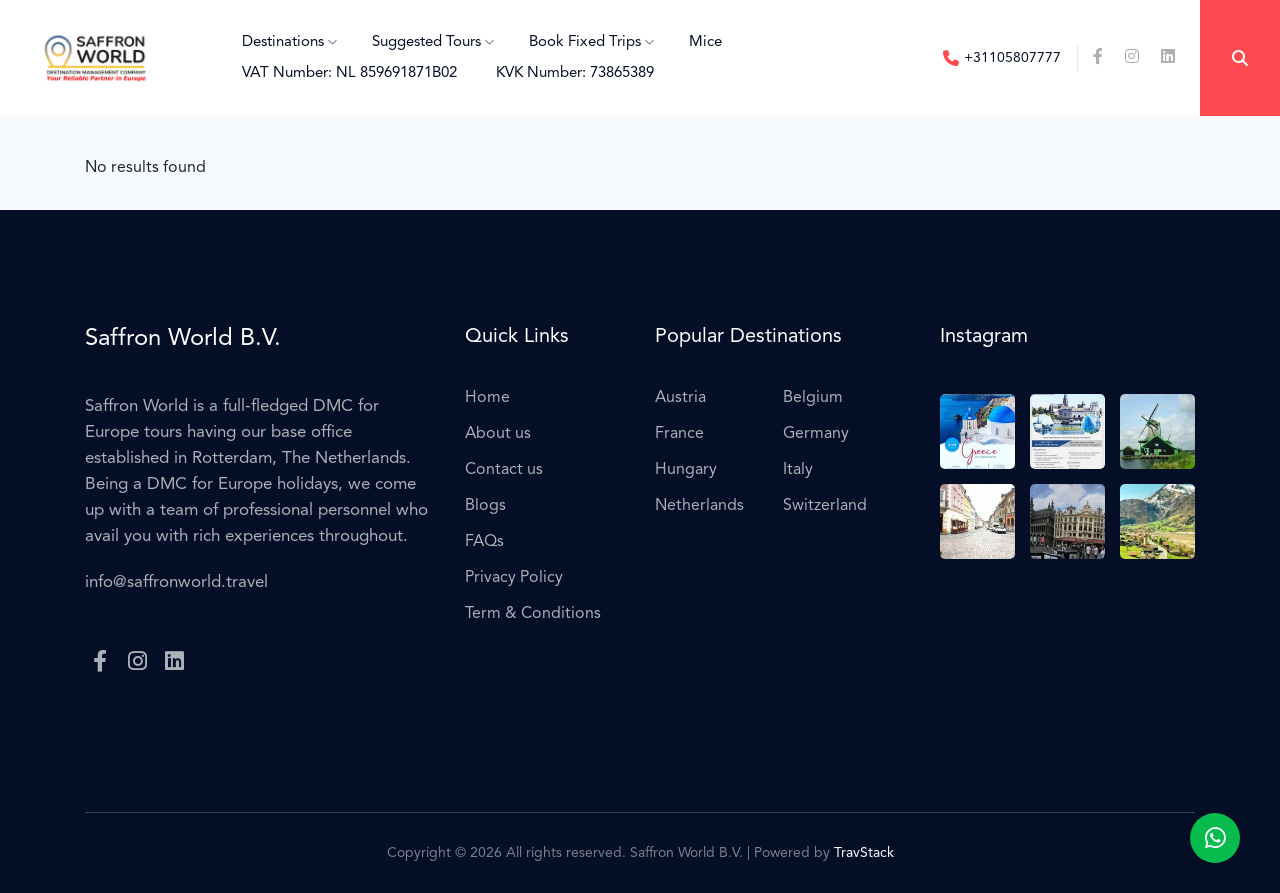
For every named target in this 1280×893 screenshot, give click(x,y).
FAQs (484, 542)
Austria (680, 398)
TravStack (864, 853)
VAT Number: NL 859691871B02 (349, 73)
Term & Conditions (533, 614)
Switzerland (825, 506)
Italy (798, 470)
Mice (705, 42)
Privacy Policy (514, 578)
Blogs (485, 506)
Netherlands (699, 506)
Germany (816, 434)
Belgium (813, 398)
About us (498, 434)
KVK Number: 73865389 (575, 73)
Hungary (686, 470)
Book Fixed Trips (591, 42)
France (679, 434)
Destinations (289, 42)
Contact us (504, 470)
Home (487, 398)
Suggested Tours (433, 42)
